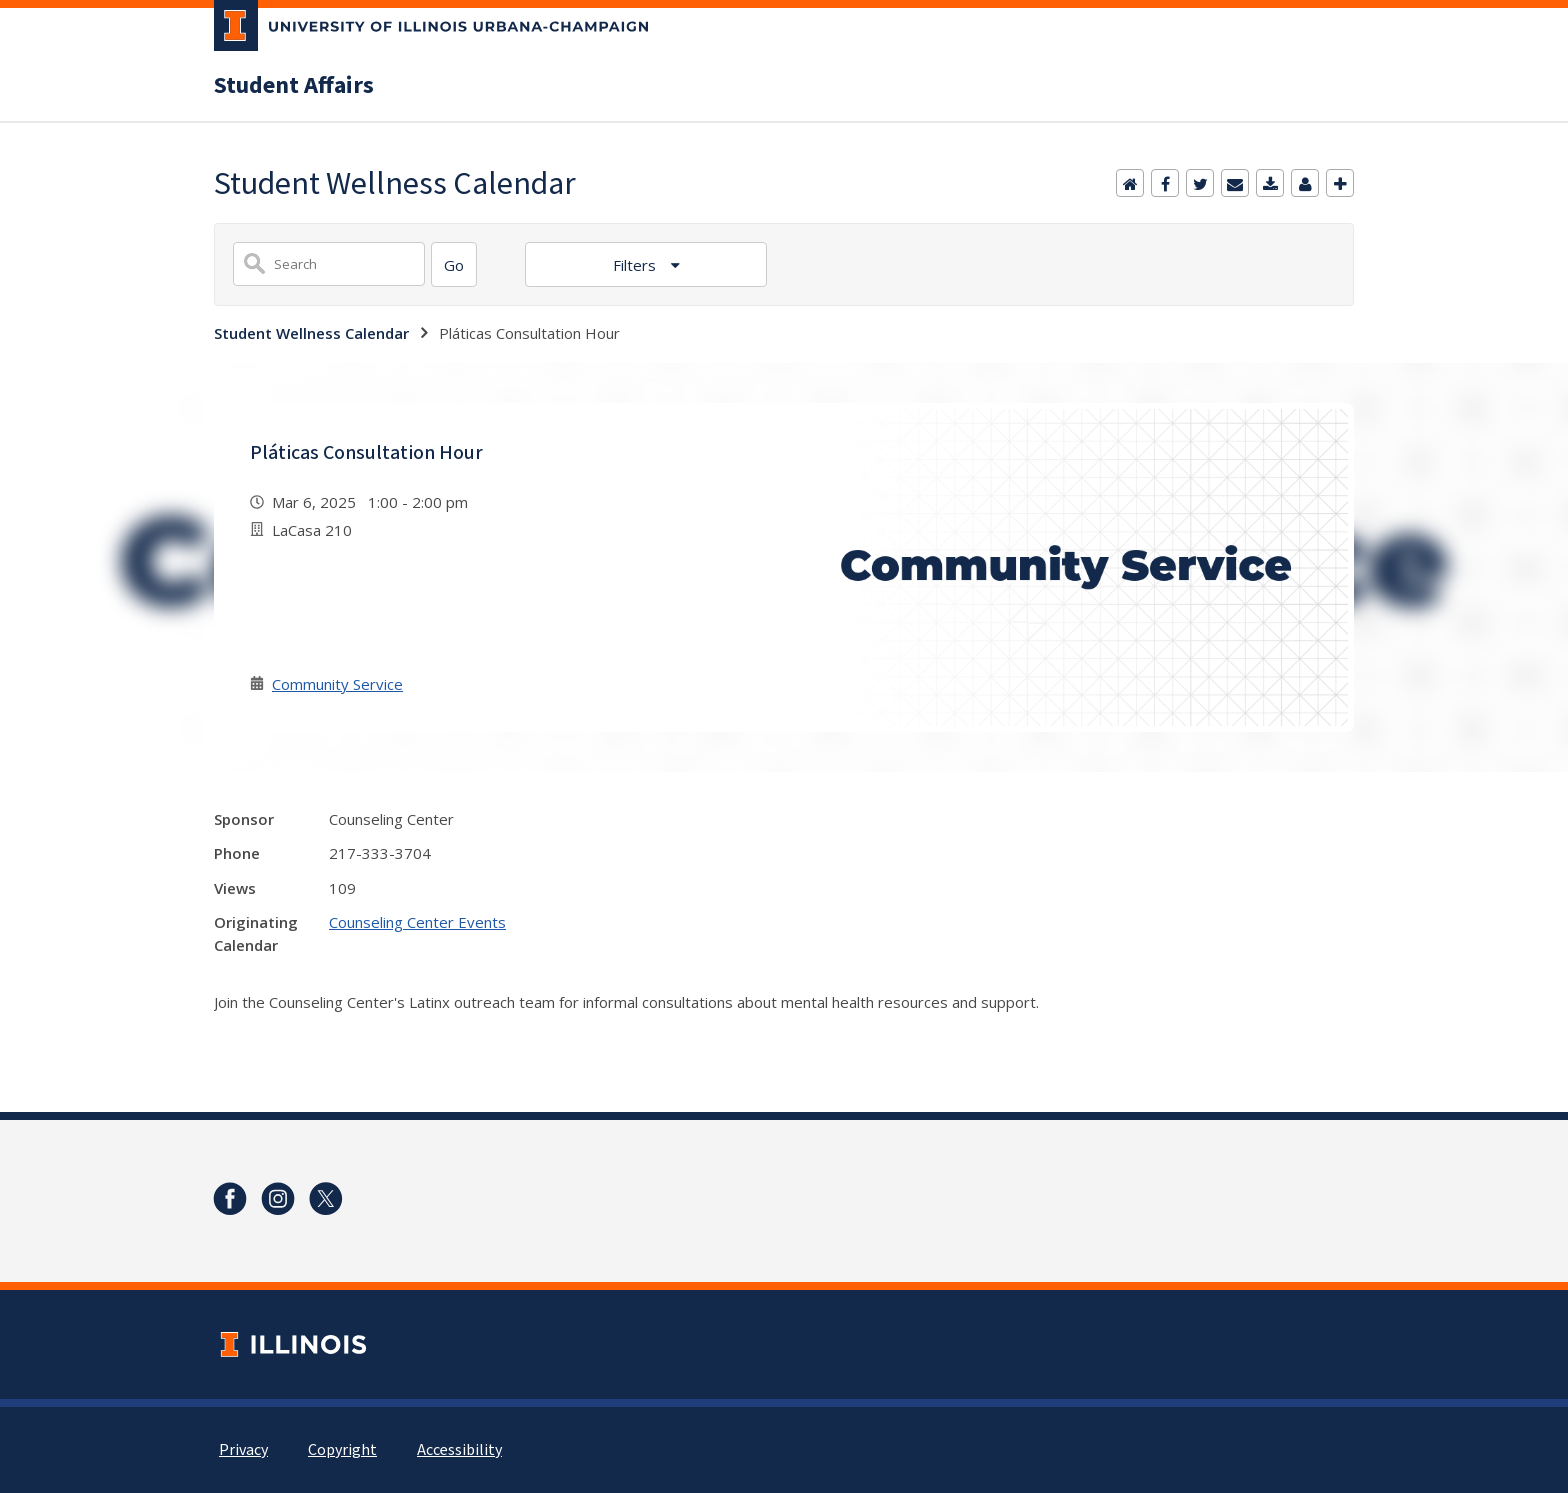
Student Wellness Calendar (311, 333)
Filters (636, 265)
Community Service (337, 684)
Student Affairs (294, 86)
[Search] (454, 264)
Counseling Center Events (417, 922)
